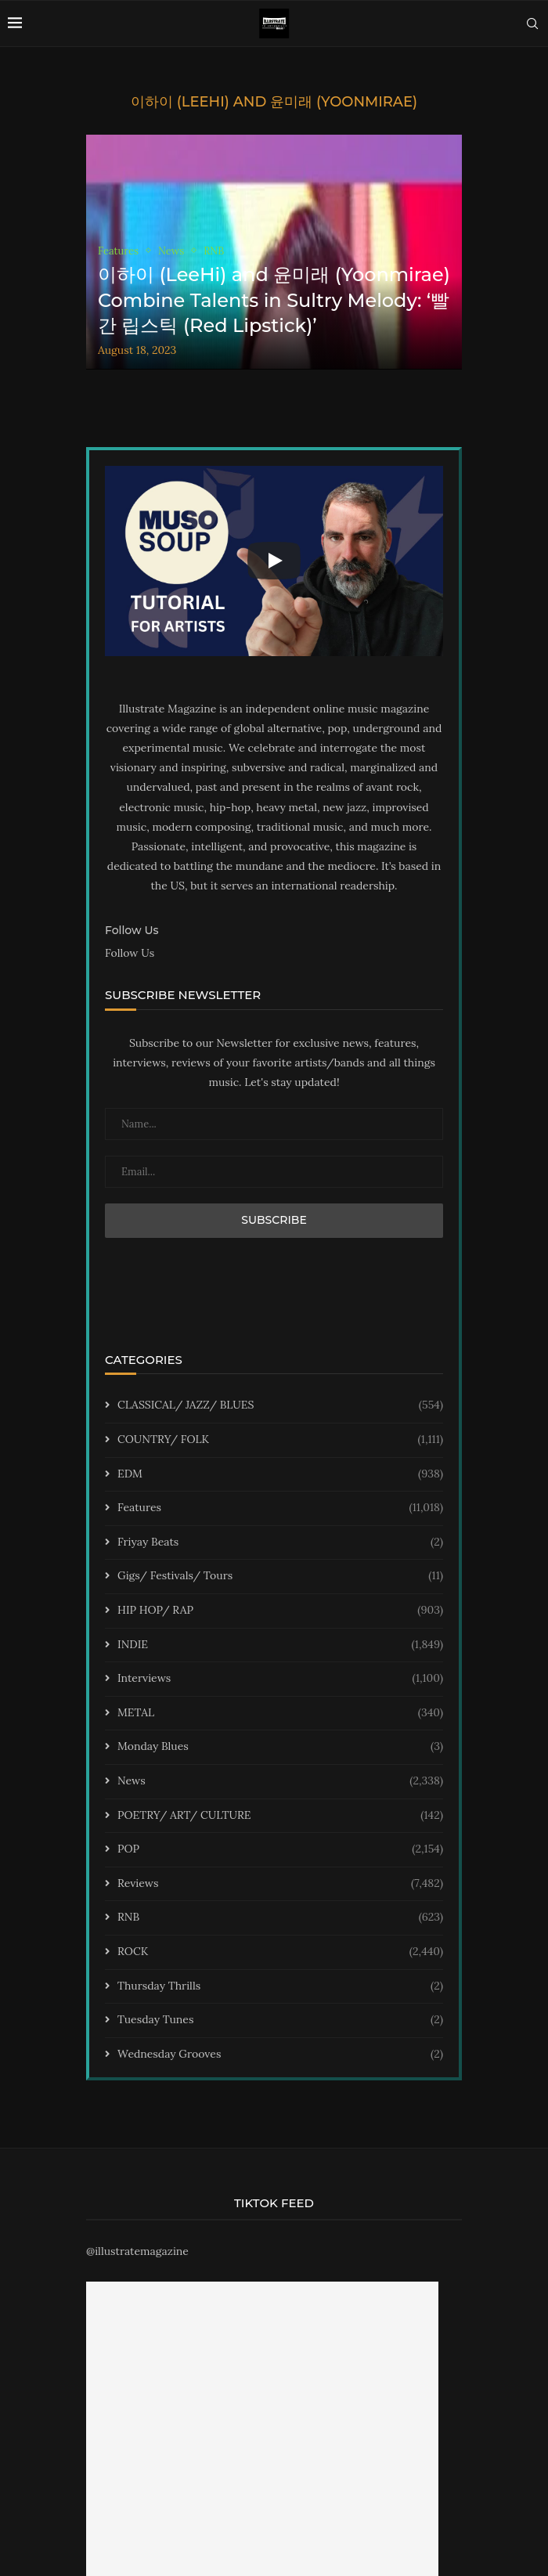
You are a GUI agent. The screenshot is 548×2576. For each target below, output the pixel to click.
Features (280, 1508)
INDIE (280, 1645)
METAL (280, 1713)
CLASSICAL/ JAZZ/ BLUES (280, 1405)
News (280, 1781)
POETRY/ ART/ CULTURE (280, 1816)
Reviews (280, 1884)
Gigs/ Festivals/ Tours (280, 1576)
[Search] (532, 23)
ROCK (280, 1952)
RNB (280, 1917)
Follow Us (129, 953)
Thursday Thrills (280, 1986)
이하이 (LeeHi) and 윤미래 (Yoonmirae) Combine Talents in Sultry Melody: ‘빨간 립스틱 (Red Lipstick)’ (274, 300)
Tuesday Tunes (280, 2020)
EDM (280, 1474)
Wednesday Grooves (280, 2054)
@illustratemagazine (137, 2251)
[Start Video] (274, 561)
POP (280, 1849)
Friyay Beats (280, 1542)
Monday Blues (280, 1747)
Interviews (280, 1679)
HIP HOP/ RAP (280, 1610)
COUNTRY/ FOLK (280, 1440)
